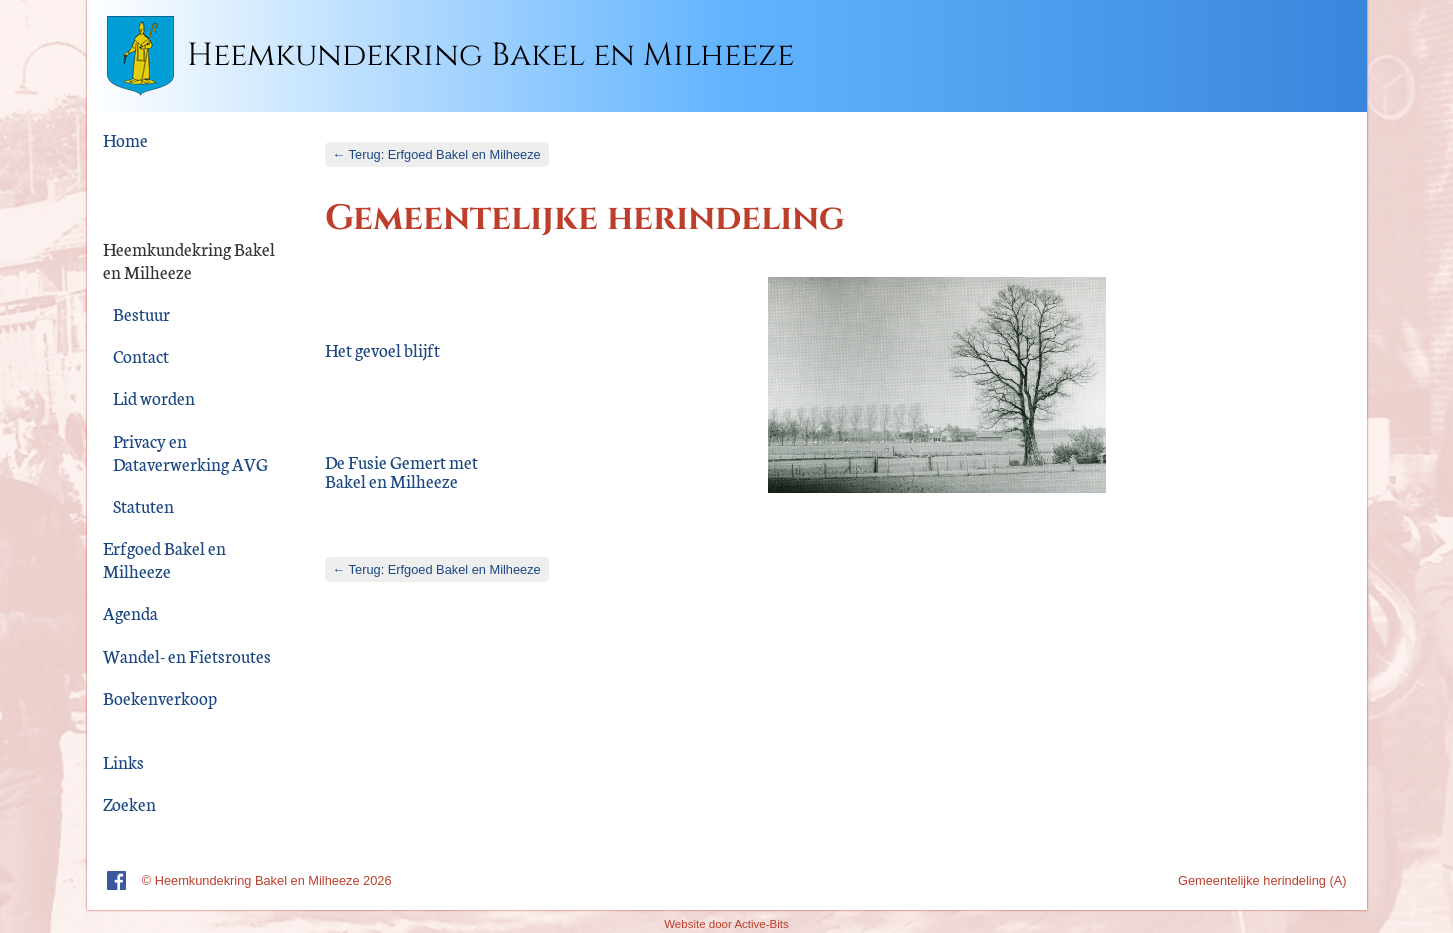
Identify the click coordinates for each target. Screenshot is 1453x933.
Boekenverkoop (160, 697)
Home (125, 139)
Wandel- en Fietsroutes (187, 655)
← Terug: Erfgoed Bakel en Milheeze (437, 154)
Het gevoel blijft (382, 351)
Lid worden (154, 397)
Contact (141, 355)
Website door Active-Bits (726, 924)
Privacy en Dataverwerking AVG (190, 452)
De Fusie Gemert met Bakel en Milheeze (401, 472)
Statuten (143, 505)
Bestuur (141, 313)
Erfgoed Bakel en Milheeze (164, 559)
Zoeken (129, 803)
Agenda (130, 612)
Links (123, 761)
